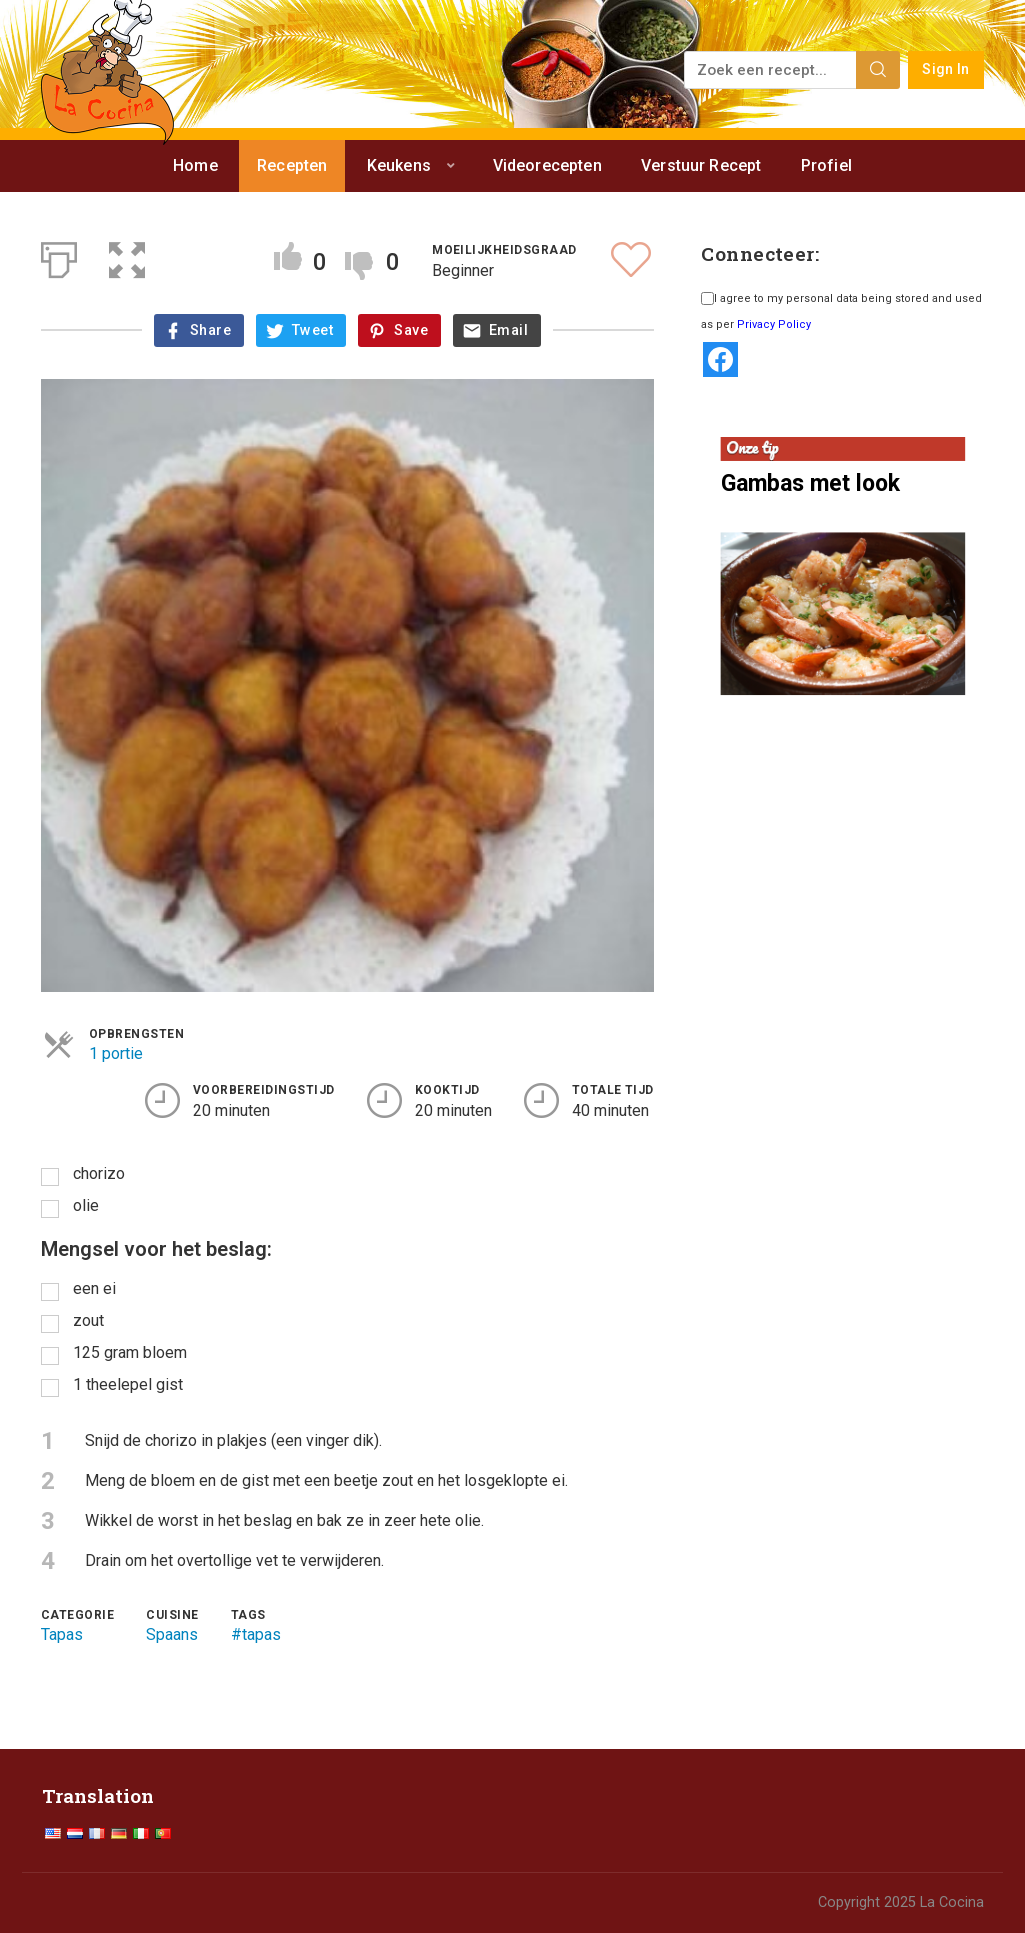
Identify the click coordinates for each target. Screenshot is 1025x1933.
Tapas (62, 1634)
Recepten (292, 165)
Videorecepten (547, 165)
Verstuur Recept (701, 165)
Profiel (826, 165)
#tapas (256, 1634)
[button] (127, 256)
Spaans (172, 1634)
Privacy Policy (774, 324)
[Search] (878, 70)
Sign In (945, 69)
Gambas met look (810, 483)
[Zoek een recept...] (771, 70)
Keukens (399, 165)
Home (195, 165)
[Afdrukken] (59, 256)
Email (508, 330)
